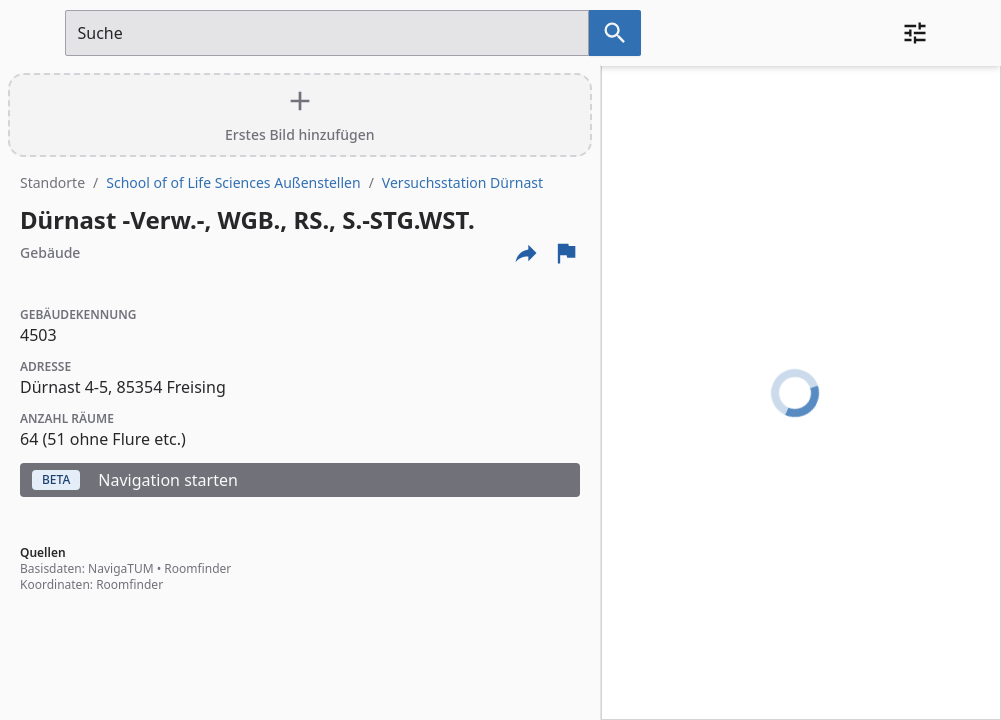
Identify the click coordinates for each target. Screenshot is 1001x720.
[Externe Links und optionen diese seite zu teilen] (526, 253)
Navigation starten (135, 480)
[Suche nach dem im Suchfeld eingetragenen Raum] (615, 33)
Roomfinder (197, 568)
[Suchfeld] (327, 33)
